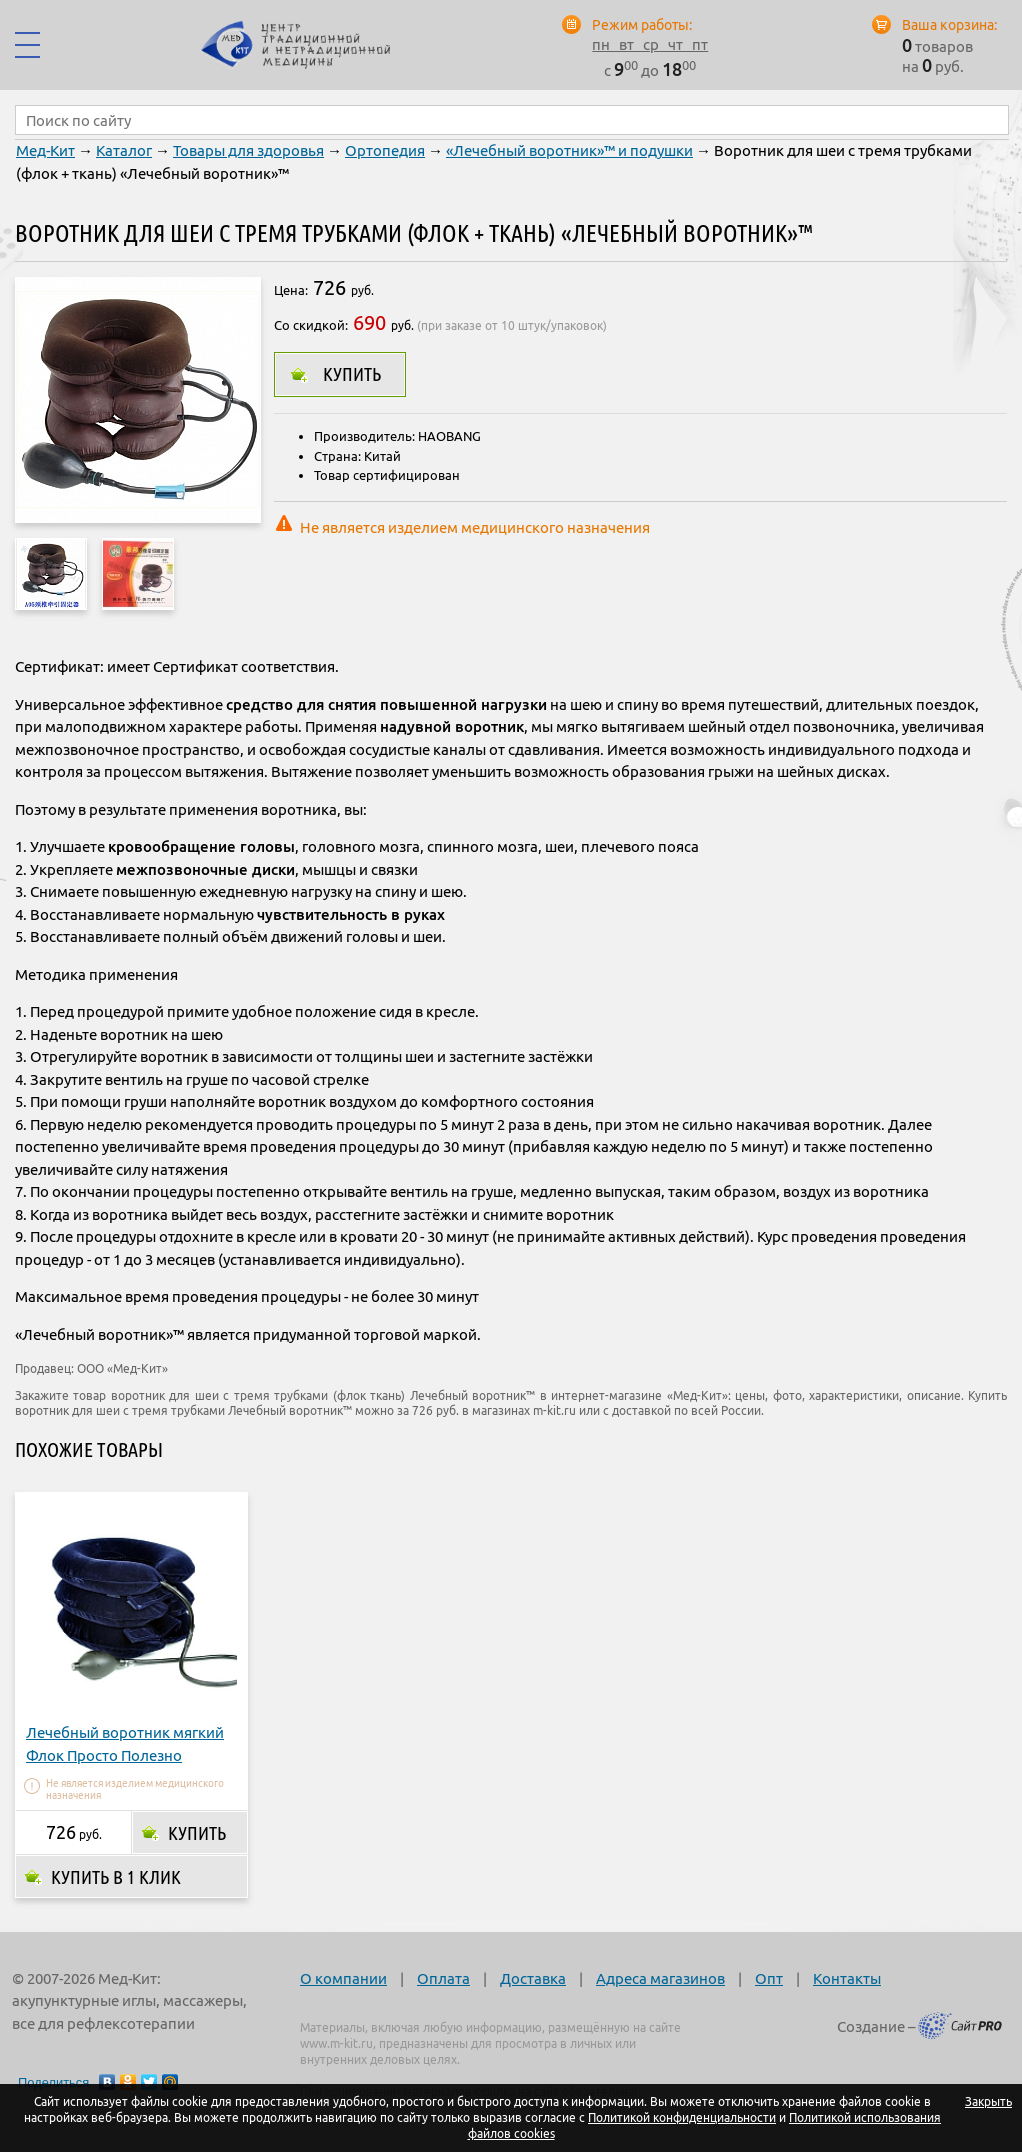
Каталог (124, 150)
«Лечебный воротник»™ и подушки (569, 150)
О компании (343, 1978)
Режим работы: (642, 25)
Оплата (443, 1978)
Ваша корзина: (949, 25)
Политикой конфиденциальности (682, 2117)
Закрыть (988, 2101)
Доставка (533, 1978)
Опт (769, 1978)
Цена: (291, 290)
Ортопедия (385, 150)
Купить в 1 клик (116, 1877)
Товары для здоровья (248, 150)
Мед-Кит (45, 150)
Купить (352, 374)
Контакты (847, 1978)
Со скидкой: (311, 325)
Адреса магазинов (660, 1978)
